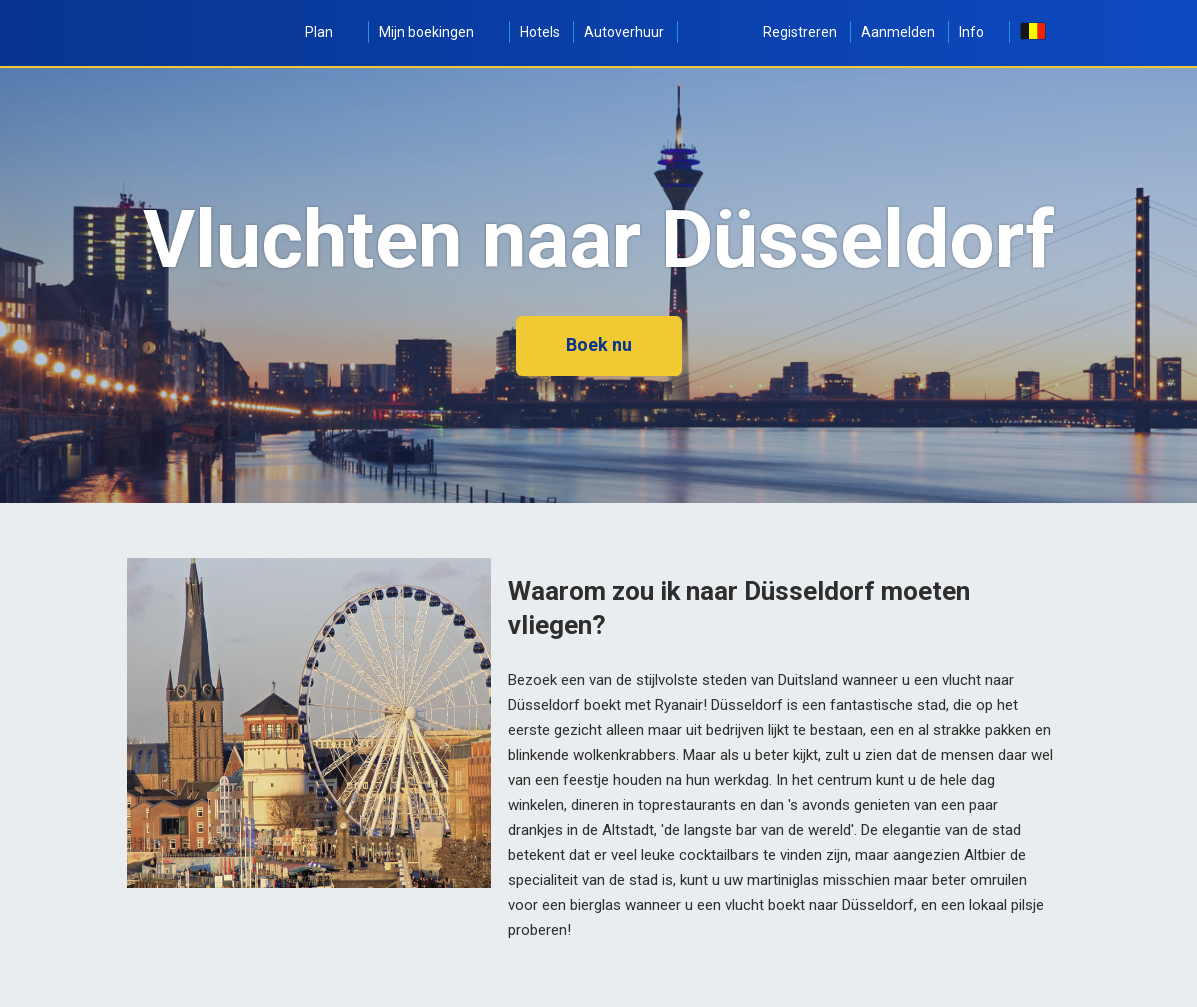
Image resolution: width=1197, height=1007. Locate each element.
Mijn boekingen (437, 32)
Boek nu (599, 344)
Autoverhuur (624, 32)
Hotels (540, 32)
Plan (330, 32)
